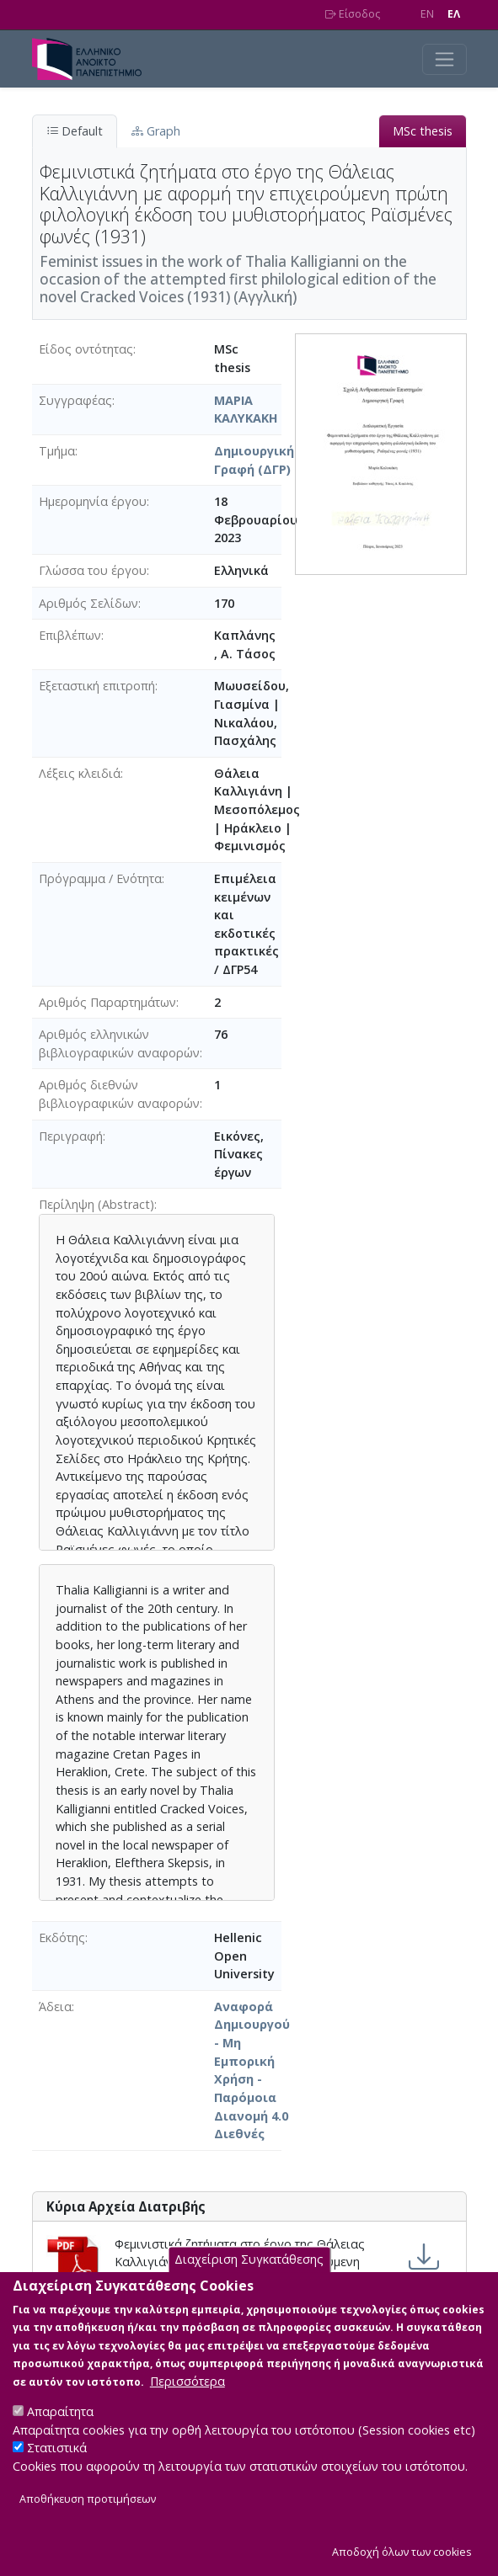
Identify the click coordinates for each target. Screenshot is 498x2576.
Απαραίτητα (60, 2416)
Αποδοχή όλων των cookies (402, 2555)
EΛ (453, 14)
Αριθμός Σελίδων (88, 603)
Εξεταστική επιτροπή (97, 686)
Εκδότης (62, 1937)
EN (427, 14)
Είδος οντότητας (86, 349)
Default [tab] (74, 131)
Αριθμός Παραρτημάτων (107, 1002)
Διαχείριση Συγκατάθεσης (249, 2263)
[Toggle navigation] (444, 59)
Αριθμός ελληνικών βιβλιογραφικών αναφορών (119, 1043)
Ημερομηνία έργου (93, 501)
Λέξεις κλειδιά (79, 773)
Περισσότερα (187, 2385)
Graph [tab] (155, 131)
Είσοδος (352, 14)
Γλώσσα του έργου (93, 570)
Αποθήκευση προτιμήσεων (87, 2503)
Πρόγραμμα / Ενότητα (100, 878)
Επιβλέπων (70, 635)
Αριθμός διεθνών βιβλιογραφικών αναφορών (119, 1094)
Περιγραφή (71, 1136)
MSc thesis (422, 131)
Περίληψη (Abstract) (96, 1204)
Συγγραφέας (75, 400)
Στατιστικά (57, 2452)
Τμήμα (57, 451)
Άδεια (55, 2006)
